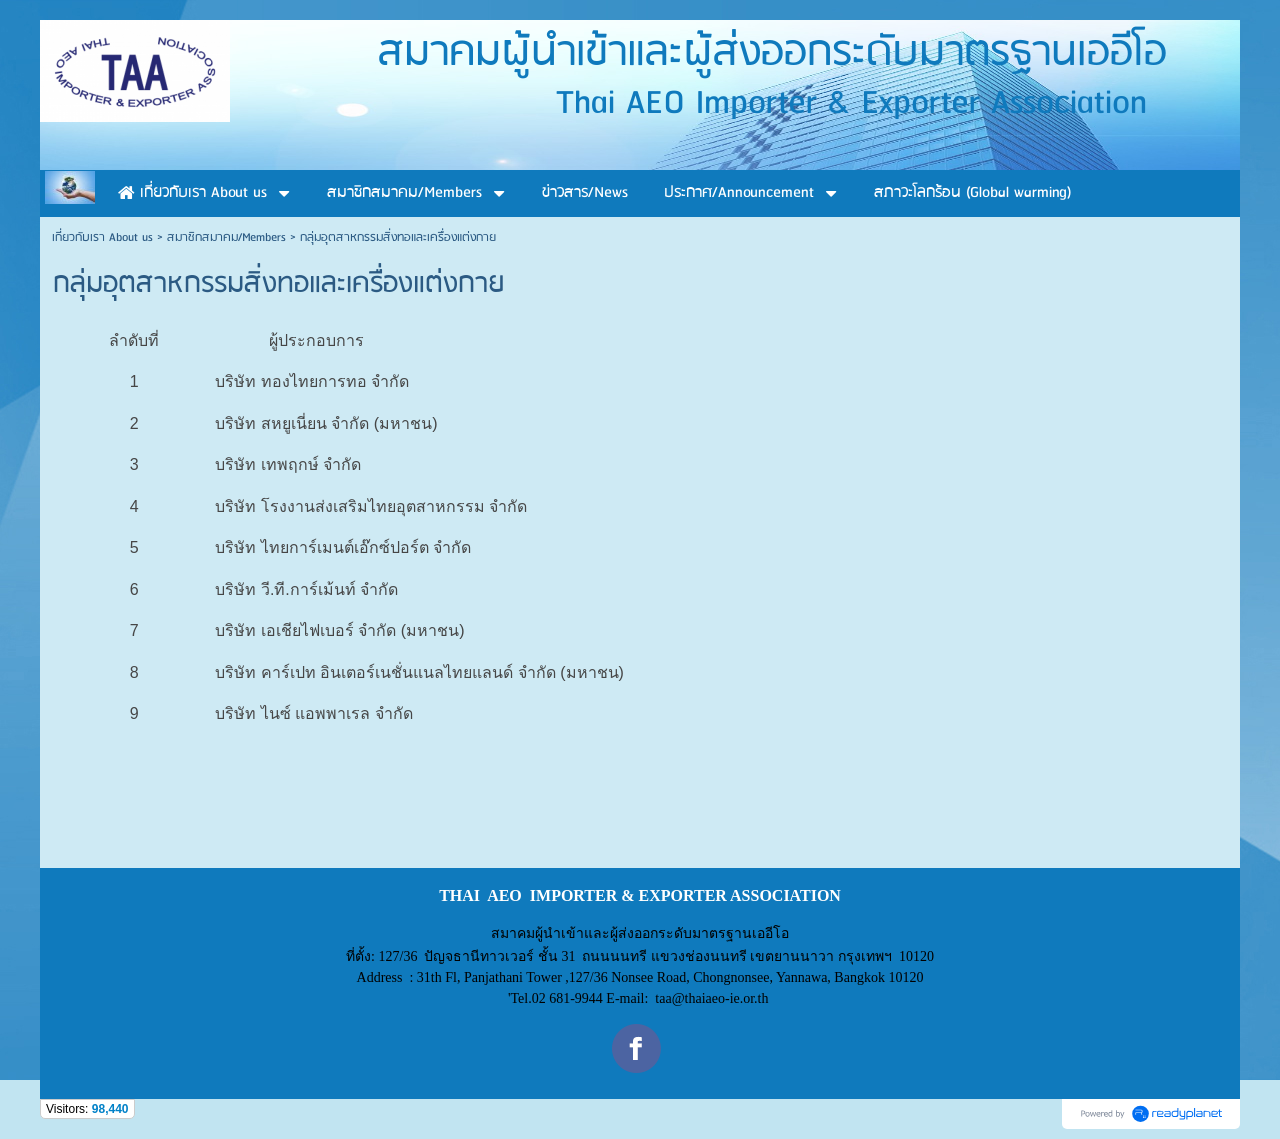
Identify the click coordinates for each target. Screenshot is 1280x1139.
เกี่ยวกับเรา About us (102, 237)
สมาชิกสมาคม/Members (226, 237)
